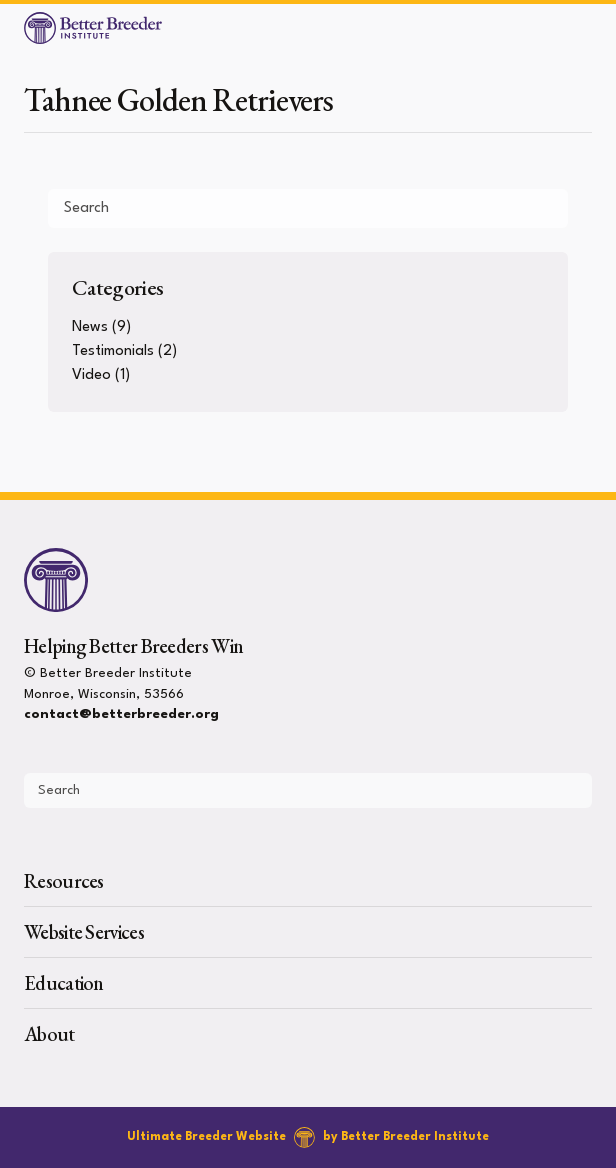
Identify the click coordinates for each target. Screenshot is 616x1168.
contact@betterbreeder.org (121, 714)
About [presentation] (49, 1034)
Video (91, 375)
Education (64, 983)
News (90, 327)
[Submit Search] (545, 208)
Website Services (84, 932)
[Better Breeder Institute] (93, 28)
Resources (64, 881)
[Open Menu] (592, 28)
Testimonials (113, 351)
